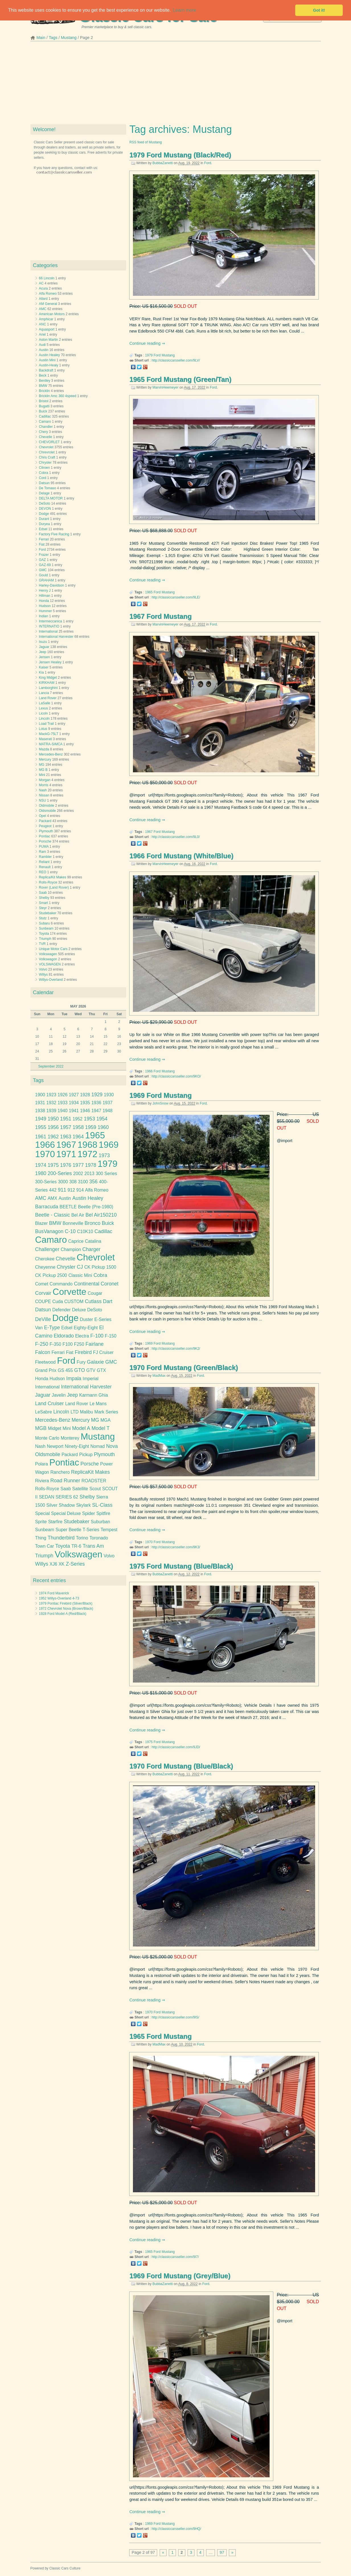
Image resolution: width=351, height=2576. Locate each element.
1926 (62, 1094)
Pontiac (44, 836)
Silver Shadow (60, 1505)
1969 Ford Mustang (160, 1095)
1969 (149, 1343)
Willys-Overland (51, 980)
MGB (40, 1428)
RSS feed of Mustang (145, 142)
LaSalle (44, 703)
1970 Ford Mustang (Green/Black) (183, 1367)
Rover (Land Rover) (54, 887)
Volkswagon (48, 959)
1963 (65, 1137)
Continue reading (145, 343)
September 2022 (50, 1066)
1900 (40, 1094)
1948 (107, 1110)
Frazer (44, 555)
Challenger (47, 1249)
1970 (149, 1542)
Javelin (59, 1395)
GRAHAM (46, 580)
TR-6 (76, 1546)
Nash (43, 790)
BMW (43, 386)
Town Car (44, 1546)
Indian (43, 616)
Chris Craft (47, 457)
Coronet (110, 1284)
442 (52, 1190)
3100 (83, 1181)
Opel (42, 816)
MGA (105, 1420)
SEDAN (46, 1497)
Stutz (43, 918)
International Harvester (56, 637)
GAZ (42, 560)
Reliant (44, 862)
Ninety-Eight (77, 1446)
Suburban (100, 1521)
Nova (112, 1446)
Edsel (43, 529)
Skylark (83, 1505)
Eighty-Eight (86, 1327)
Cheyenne (45, 1267)
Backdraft (46, 370)
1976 (65, 1165)
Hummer (45, 611)
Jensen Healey (50, 662)
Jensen (44, 657)
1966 (149, 1071)
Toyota (44, 934)
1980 (40, 1173)
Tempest (108, 1529)
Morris (43, 785)
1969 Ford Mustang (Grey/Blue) (179, 2276)
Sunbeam (46, 928)
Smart (43, 903)
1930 (109, 1094)
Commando (61, 1283)
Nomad (97, 1446)
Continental (86, 1284)
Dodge (44, 514)
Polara (41, 1464)
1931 (40, 1102)
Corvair (43, 1293)
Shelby (44, 898)
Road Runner (65, 1480)
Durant (44, 519)
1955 (40, 1127)
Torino (82, 1537)
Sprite (41, 1521)
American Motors (52, 314)
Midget (54, 1428)
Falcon (42, 1352)
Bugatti (44, 406)
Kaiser (44, 667)
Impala (73, 1378)
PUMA (44, 847)
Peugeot (45, 826)
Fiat (42, 544)
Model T (101, 1428)
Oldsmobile (47, 811)
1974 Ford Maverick (54, 1593)
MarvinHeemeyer (165, 387)
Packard (45, 821)
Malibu (86, 1411)
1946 (85, 1110)
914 (80, 1190)
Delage (44, 493)
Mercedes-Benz (51, 754)
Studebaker (47, 913)
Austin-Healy (48, 365)
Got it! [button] (319, 10)
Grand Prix (45, 1370)
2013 (90, 1173)
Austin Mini (47, 360)
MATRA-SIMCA (50, 744)
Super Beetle (68, 1529)
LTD (75, 1411)
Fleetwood (45, 1362)
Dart (107, 1301)
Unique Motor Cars (53, 949)
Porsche (45, 841)
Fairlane (94, 1344)
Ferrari (44, 539)
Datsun (44, 483)
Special (42, 1513)
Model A (81, 1428)
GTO (79, 1370)
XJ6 (53, 1564)
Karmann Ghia (93, 1395)
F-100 (96, 1336)
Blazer (41, 1223)
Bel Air (77, 1215)
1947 (96, 1110)
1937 (107, 1102)
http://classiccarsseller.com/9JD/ (175, 1747)
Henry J (45, 591)
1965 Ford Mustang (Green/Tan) (180, 379)
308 (73, 1181)
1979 (149, 355)
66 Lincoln (47, 278)
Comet (41, 1283)
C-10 (70, 1231)
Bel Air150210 (101, 1215)
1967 (149, 832)
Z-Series (75, 1564)
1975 (149, 1742)
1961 (40, 1137)
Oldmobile (46, 806)
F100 (68, 1344)
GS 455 (65, 1370)
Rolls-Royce (48, 882)
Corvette (70, 1292)
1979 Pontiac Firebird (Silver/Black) (66, 1603)
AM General (48, 304)
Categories (45, 265)
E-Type (52, 1327)
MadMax (159, 1376)
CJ (80, 1267)
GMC (43, 570)
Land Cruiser (49, 1403)
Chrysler (45, 463)
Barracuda (46, 1206)
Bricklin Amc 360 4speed (57, 396)
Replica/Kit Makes (52, 877)
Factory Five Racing (54, 534)
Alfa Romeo (48, 294)
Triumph (45, 939)
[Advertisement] (175, 84)
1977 (78, 1165)
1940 (62, 1110)
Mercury (45, 759)
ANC (42, 324)
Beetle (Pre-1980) (95, 1206)
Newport (55, 1446)
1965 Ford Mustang (160, 2036)
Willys (43, 975)
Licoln (43, 713)
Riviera (42, 1480)
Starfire (55, 1521)
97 (222, 2552)
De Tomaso (47, 488)
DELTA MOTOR (51, 498)
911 (62, 1190)
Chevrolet (46, 447)
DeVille (43, 1319)
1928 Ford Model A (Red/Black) (63, 1614)
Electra (82, 1336)
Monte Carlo (47, 1438)
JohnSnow (161, 1103)
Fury (81, 1362)
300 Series (106, 1173)
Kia (41, 672)
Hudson (45, 606)
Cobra (43, 473)
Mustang (69, 37)
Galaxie (95, 1362)
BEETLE (68, 1206)
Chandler (46, 427)
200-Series (60, 1173)
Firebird (83, 1352)
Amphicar (46, 319)
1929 (96, 1094)
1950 (53, 1119)
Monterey (70, 1438)
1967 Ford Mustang (160, 616)
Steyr (43, 908)
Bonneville (73, 1223)
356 (93, 1181)
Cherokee (44, 1258)
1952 (78, 1118)
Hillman (44, 596)
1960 (103, 1127)
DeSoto (44, 503)
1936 (96, 1102)
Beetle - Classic (52, 1215)
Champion (71, 1249)
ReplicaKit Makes (90, 1472)
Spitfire (103, 1513)
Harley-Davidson (51, 585)
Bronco (92, 1223)
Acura (43, 288)
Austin (43, 350)
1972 (87, 1154)
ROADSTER (93, 1480)
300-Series (46, 1181)
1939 (51, 1110)
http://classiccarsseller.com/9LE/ (175, 597)
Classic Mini (80, 1275)
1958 (78, 1127)
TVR (42, 944)
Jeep (42, 652)
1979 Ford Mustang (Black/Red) (180, 155)
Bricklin (44, 391)
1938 (40, 1110)
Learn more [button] (184, 10)
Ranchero (60, 1472)
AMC (43, 309)
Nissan (44, 795)
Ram (42, 852)
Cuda (57, 1301)
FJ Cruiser (103, 1352)
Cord (42, 478)
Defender (61, 1309)
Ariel (42, 335)
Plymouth (46, 831)
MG (41, 765)
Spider (88, 1513)
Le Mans (98, 1403)
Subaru (44, 923)
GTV (90, 1370)
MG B (43, 770)
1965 (149, 592)
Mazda (44, 749)
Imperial (90, 1378)
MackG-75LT (48, 734)
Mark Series (106, 1411)
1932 (51, 1102)
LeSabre (43, 1411)
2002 (78, 1173)
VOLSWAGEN (50, 964)
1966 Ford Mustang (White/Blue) (181, 856)
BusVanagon (49, 1231)
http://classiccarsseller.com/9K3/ (175, 1547)
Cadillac (45, 416)
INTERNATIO (49, 626)
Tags (53, 37)
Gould (43, 575)
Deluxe (79, 1309)
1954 (101, 1119)
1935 (85, 1102)
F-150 (110, 1336)
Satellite (80, 1488)
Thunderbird (61, 1538)
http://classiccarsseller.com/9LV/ (175, 360)
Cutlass (93, 1301)
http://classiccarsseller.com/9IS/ (175, 2017)
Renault (45, 867)
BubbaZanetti (163, 163)
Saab (43, 893)
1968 (87, 1145)
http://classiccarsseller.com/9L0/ (175, 837)
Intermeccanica (50, 621)
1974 (40, 1165)
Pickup (86, 1454)
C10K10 (85, 1231)
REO (42, 872)
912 (71, 1190)
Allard (43, 299)
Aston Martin (48, 340)
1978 (90, 1165)
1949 (40, 1119)
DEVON (45, 509)
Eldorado (64, 1336)
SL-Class (102, 1505)
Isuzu (43, 642)
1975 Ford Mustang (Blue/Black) (181, 1566)
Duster (86, 1319)
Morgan (45, 780)
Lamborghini (48, 688)
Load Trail (46, 724)
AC (41, 283)
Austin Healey (49, 355)
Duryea (44, 524)
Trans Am (93, 1546)
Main (40, 37)
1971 (66, 1154)
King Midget (48, 678)
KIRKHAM (47, 683)
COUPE (43, 1301)
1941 (74, 1110)
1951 (65, 1119)
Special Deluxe (66, 1513)
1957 (65, 1127)
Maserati (45, 739)
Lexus (43, 708)
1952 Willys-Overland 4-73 (59, 1598)
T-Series (91, 1529)
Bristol (43, 401)
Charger (91, 1249)
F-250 (41, 1344)
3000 (63, 1181)
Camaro (45, 422)
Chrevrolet (47, 452)
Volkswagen (48, 954)
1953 (89, 1119)
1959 (90, 1127)
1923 (51, 1094)
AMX (52, 1198)
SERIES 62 (67, 1497)
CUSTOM (74, 1301)
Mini (42, 775)
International (48, 631)
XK (62, 1564)
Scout (95, 1488)
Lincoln (44, 719)
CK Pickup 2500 (51, 1275)
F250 (79, 1344)
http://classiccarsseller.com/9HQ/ (176, 2529)
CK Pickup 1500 (100, 1267)
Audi (42, 345)
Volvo (43, 969)
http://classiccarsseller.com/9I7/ (175, 2257)
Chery (43, 432)
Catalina (93, 1241)
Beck (43, 375)
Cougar (95, 1293)
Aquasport (47, 329)
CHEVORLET (49, 442)
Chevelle (45, 437)
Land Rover (48, 698)
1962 (53, 1137)
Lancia (44, 693)
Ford (207, 163)
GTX (101, 1370)
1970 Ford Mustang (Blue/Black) (181, 1766)
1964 (78, 1137)
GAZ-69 (45, 565)
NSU (42, 800)
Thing (40, 1537)
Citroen (44, 468)
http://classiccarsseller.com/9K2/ (175, 1349)
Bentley (44, 381)
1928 (85, 1094)
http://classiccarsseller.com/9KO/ (176, 1076)
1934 (74, 1102)
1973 (104, 1155)
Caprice (76, 1241)
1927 (74, 1094)
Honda (44, 601)
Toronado (98, 1537)
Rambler (45, 857)
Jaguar (44, 647)
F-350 (55, 1344)
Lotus (43, 729)
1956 (53, 1127)
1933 (62, 1102)
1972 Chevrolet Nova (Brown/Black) (66, 1609)
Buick (43, 411)
